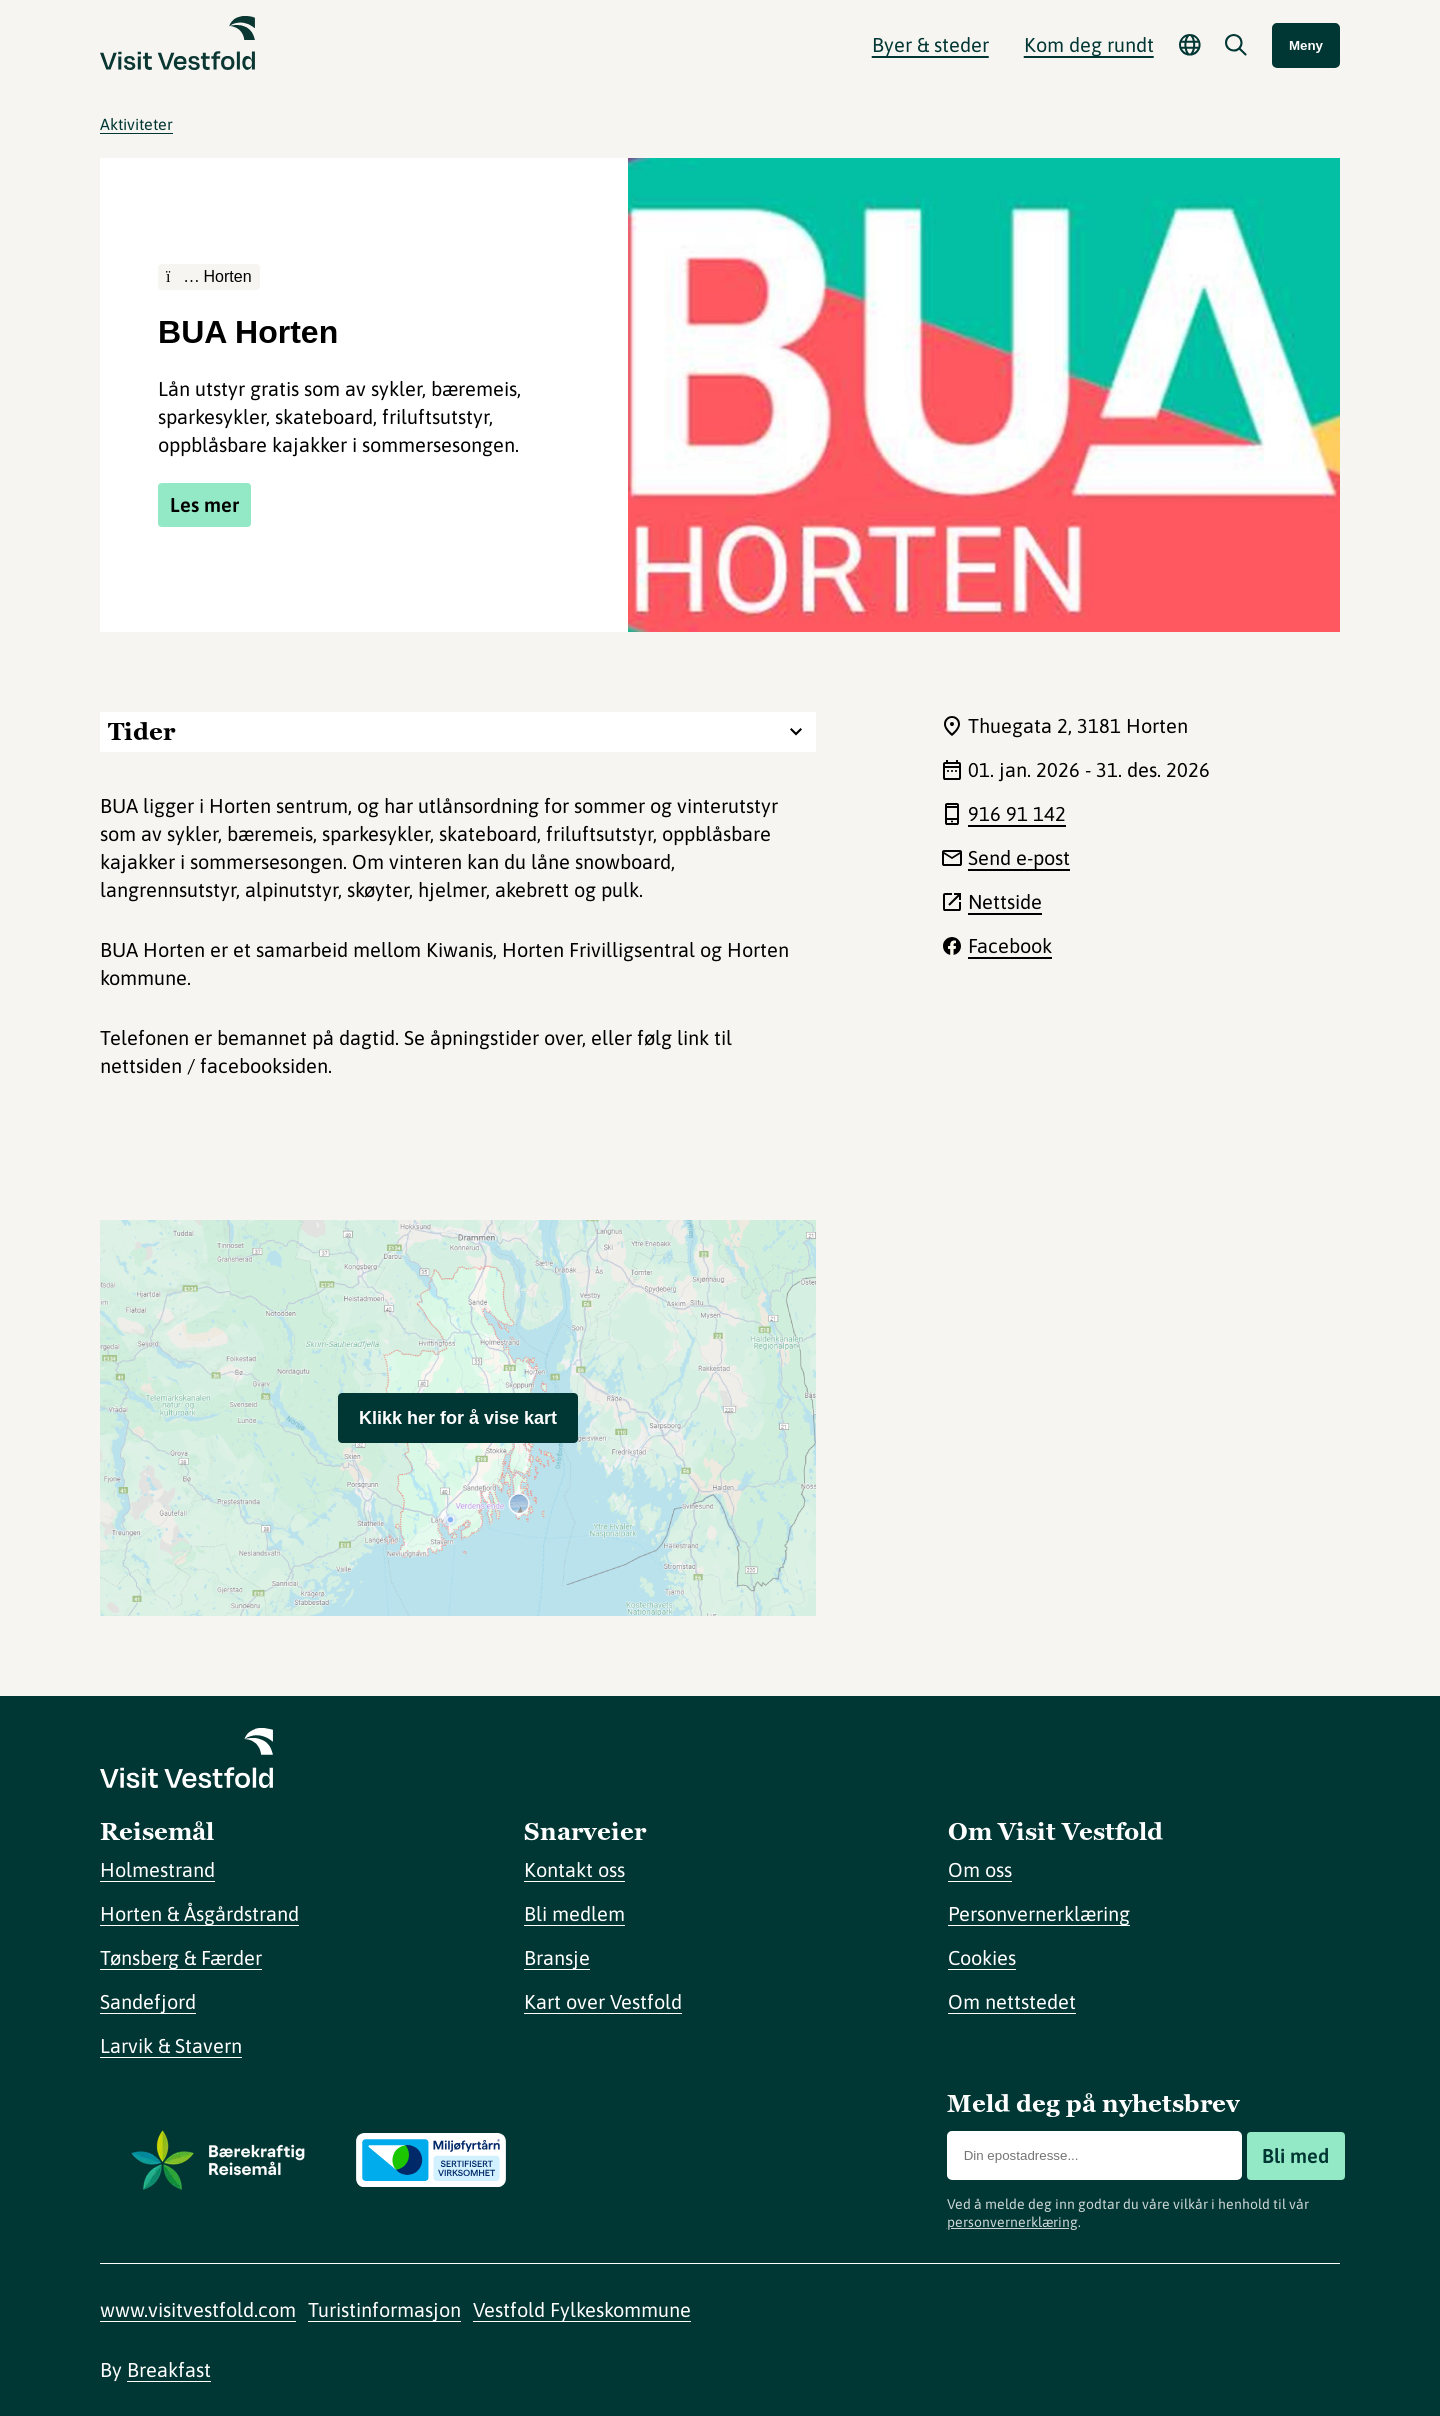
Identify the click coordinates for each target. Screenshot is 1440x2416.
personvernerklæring (1012, 2222)
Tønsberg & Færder (181, 1957)
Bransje (557, 1957)
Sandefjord (148, 2001)
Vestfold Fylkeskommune (582, 2309)
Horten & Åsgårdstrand (199, 1913)
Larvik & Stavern (171, 2045)
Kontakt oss (574, 1869)
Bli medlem (574, 1913)
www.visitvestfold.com (198, 2309)
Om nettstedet (1012, 2001)
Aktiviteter (136, 124)
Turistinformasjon (384, 2309)
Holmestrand (157, 1869)
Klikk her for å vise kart (458, 1418)
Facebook (1010, 945)
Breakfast (169, 2369)
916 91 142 (1017, 813)
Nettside (1005, 901)
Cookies (982, 1957)
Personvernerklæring (1039, 1913)
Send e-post (1019, 857)
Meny (1306, 45)
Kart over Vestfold (603, 2001)
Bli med (1295, 2155)
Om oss (980, 1869)
